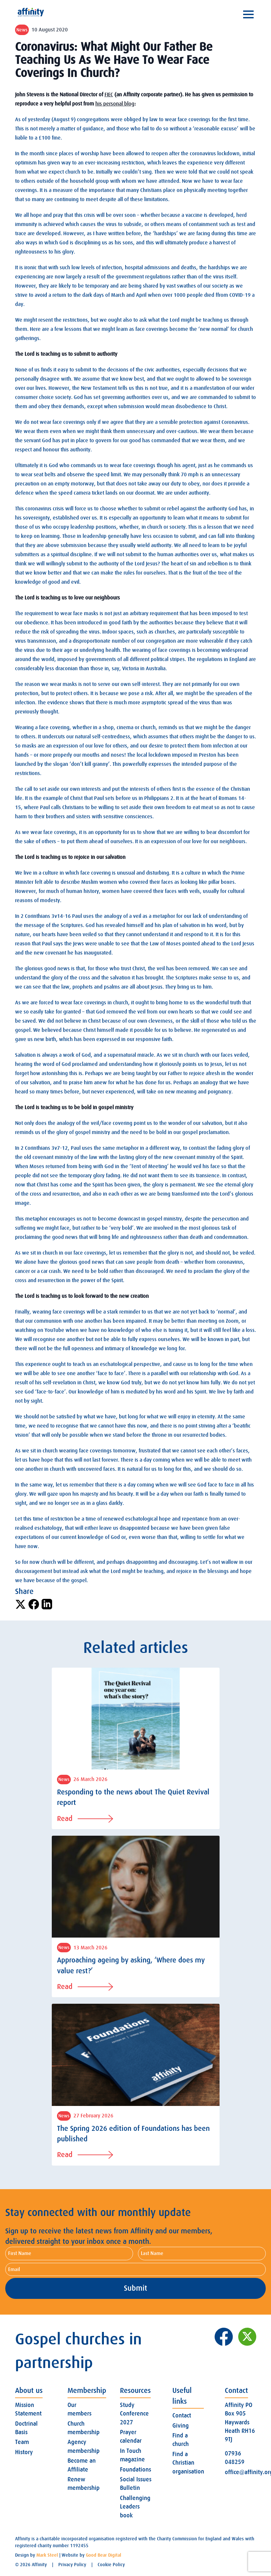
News (22, 29)
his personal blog (114, 104)
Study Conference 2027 (134, 2414)
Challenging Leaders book (135, 2507)
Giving (180, 2425)
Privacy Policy (72, 2564)
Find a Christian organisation (188, 2463)
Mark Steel (47, 2555)
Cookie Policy (111, 2564)
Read (85, 1818)
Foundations (135, 2469)
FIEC (109, 95)
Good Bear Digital (103, 2555)
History (24, 2452)
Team (22, 2442)
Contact (181, 2415)
